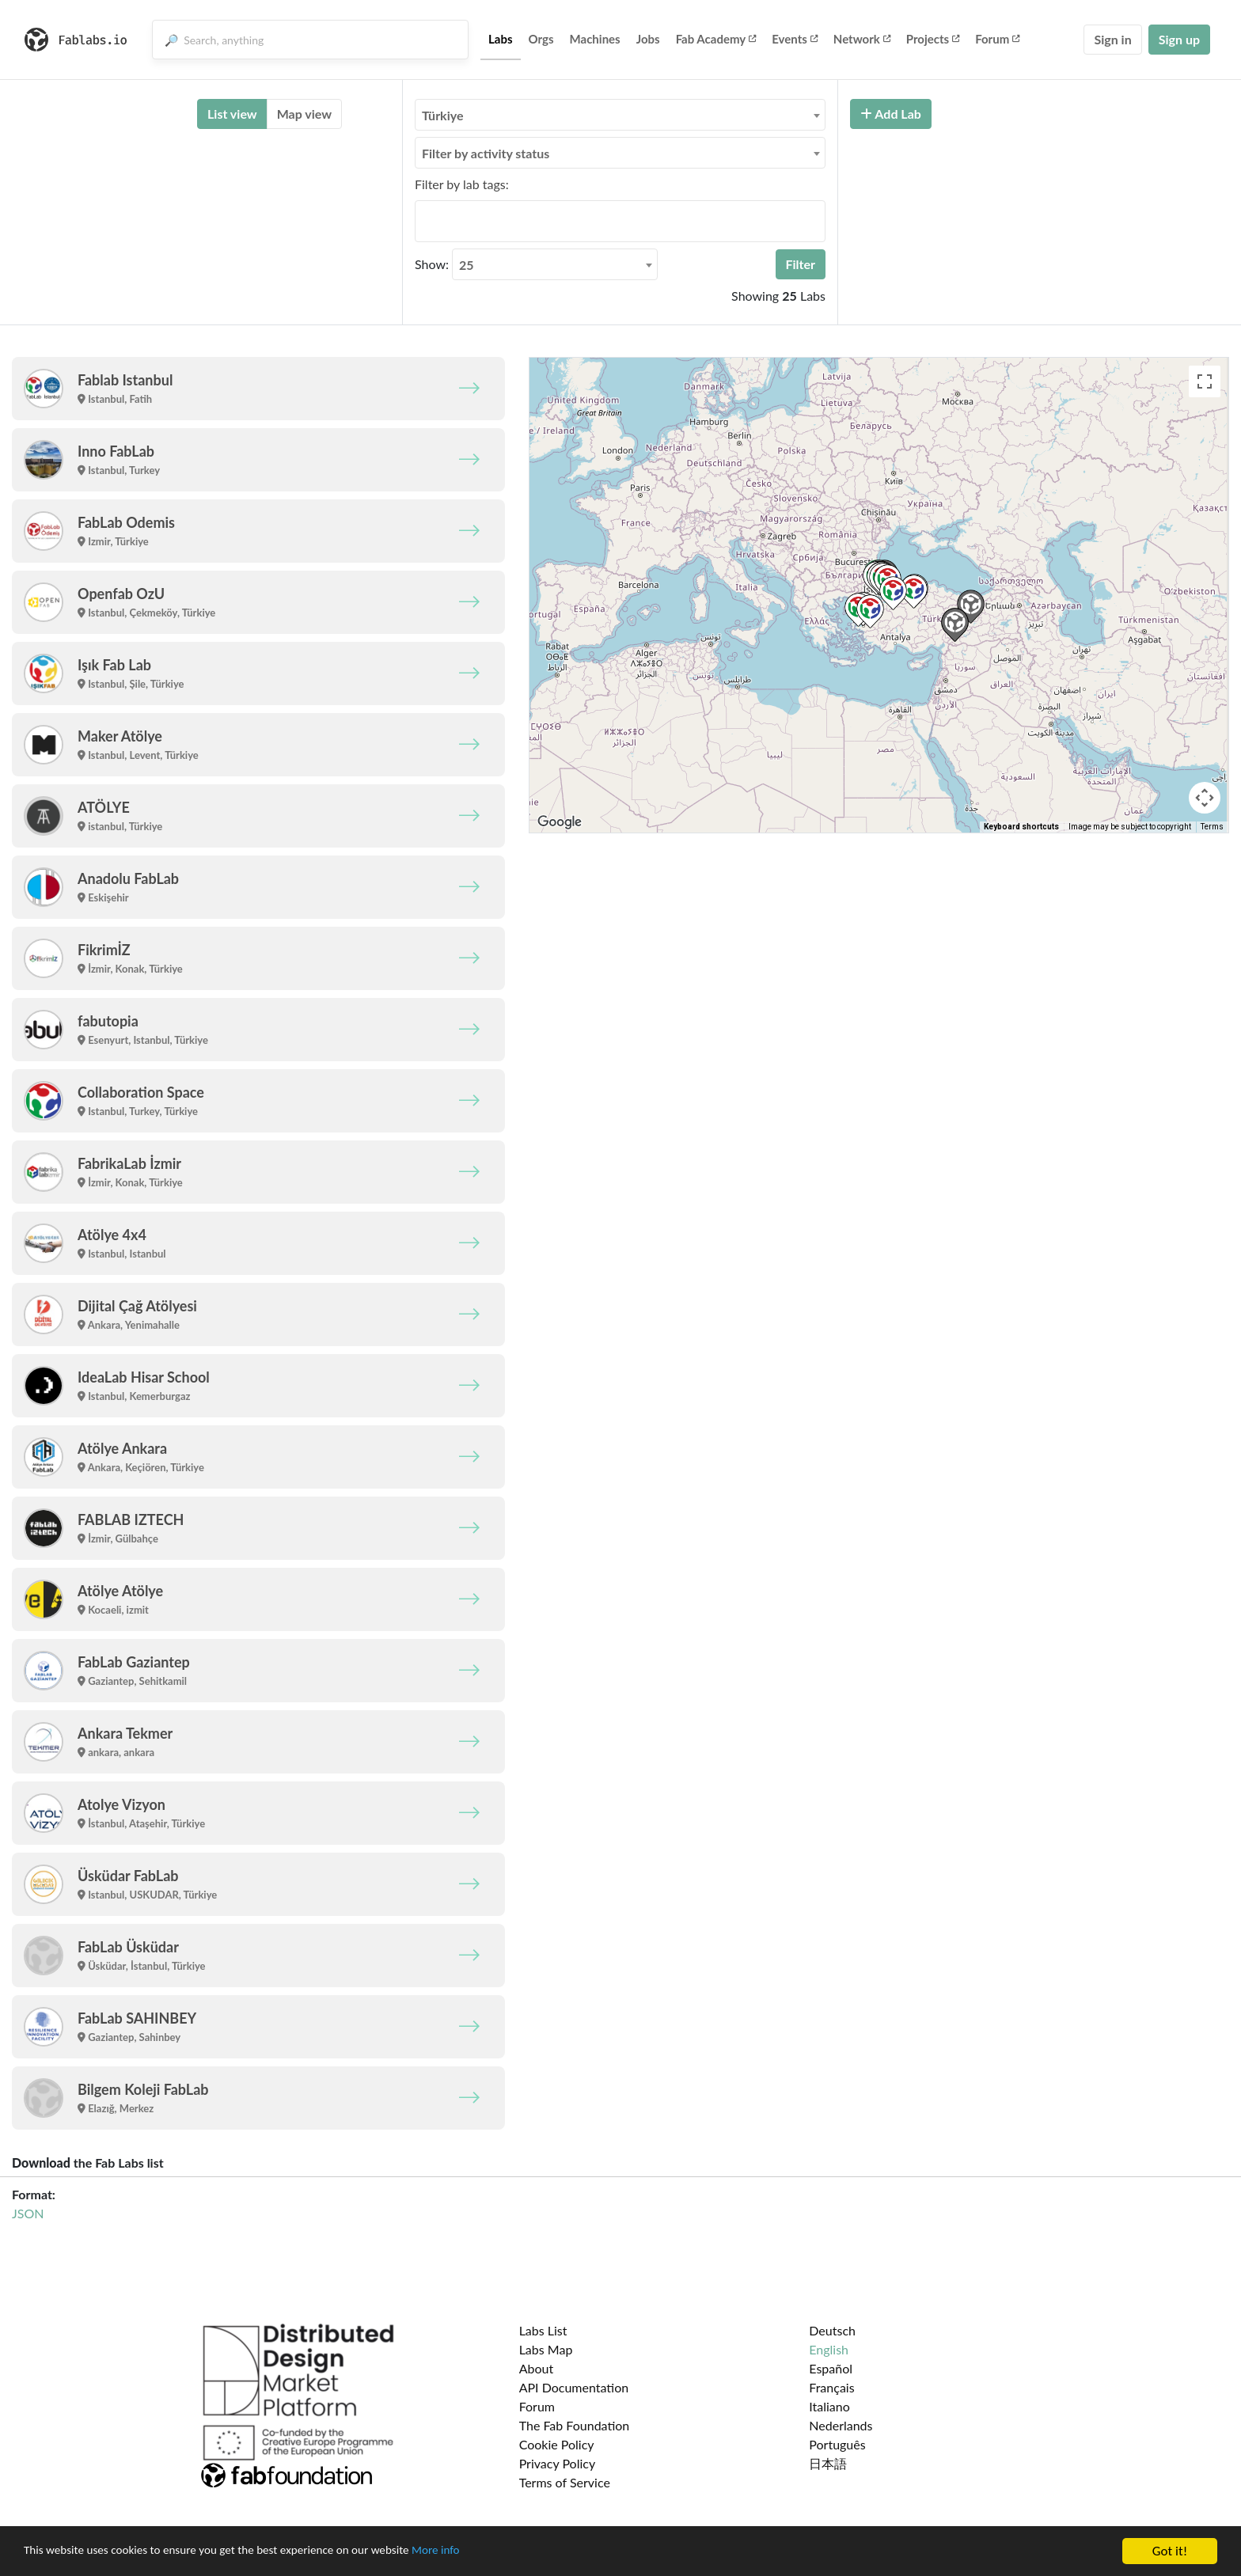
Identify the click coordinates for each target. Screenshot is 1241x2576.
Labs (500, 39)
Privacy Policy (557, 2463)
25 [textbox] (466, 264)
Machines (595, 39)
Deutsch (832, 2330)
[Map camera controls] (1204, 798)
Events (795, 39)
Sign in (1112, 39)
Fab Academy (716, 39)
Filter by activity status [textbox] (485, 153)
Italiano (829, 2406)
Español (830, 2368)
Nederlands (840, 2425)
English (828, 2349)
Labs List (543, 2330)
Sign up (1179, 39)
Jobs (648, 39)
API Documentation (574, 2387)
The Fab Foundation (574, 2425)
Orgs (541, 39)
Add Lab (890, 113)
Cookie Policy (556, 2444)
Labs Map (546, 2349)
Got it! (1169, 2551)
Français (831, 2387)
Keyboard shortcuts (1021, 826)
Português (837, 2444)
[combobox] (620, 115)
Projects (932, 39)
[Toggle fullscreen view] (1204, 381)
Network (861, 39)
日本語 (828, 2463)
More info (487, 2552)
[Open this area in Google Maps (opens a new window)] (559, 822)
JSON (28, 2213)
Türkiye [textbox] (442, 115)
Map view (304, 113)
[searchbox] (424, 221)
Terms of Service (564, 2482)
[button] (870, 611)
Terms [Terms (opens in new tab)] (1212, 826)
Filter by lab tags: (462, 184)
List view (232, 113)
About (536, 2368)
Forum (997, 39)
